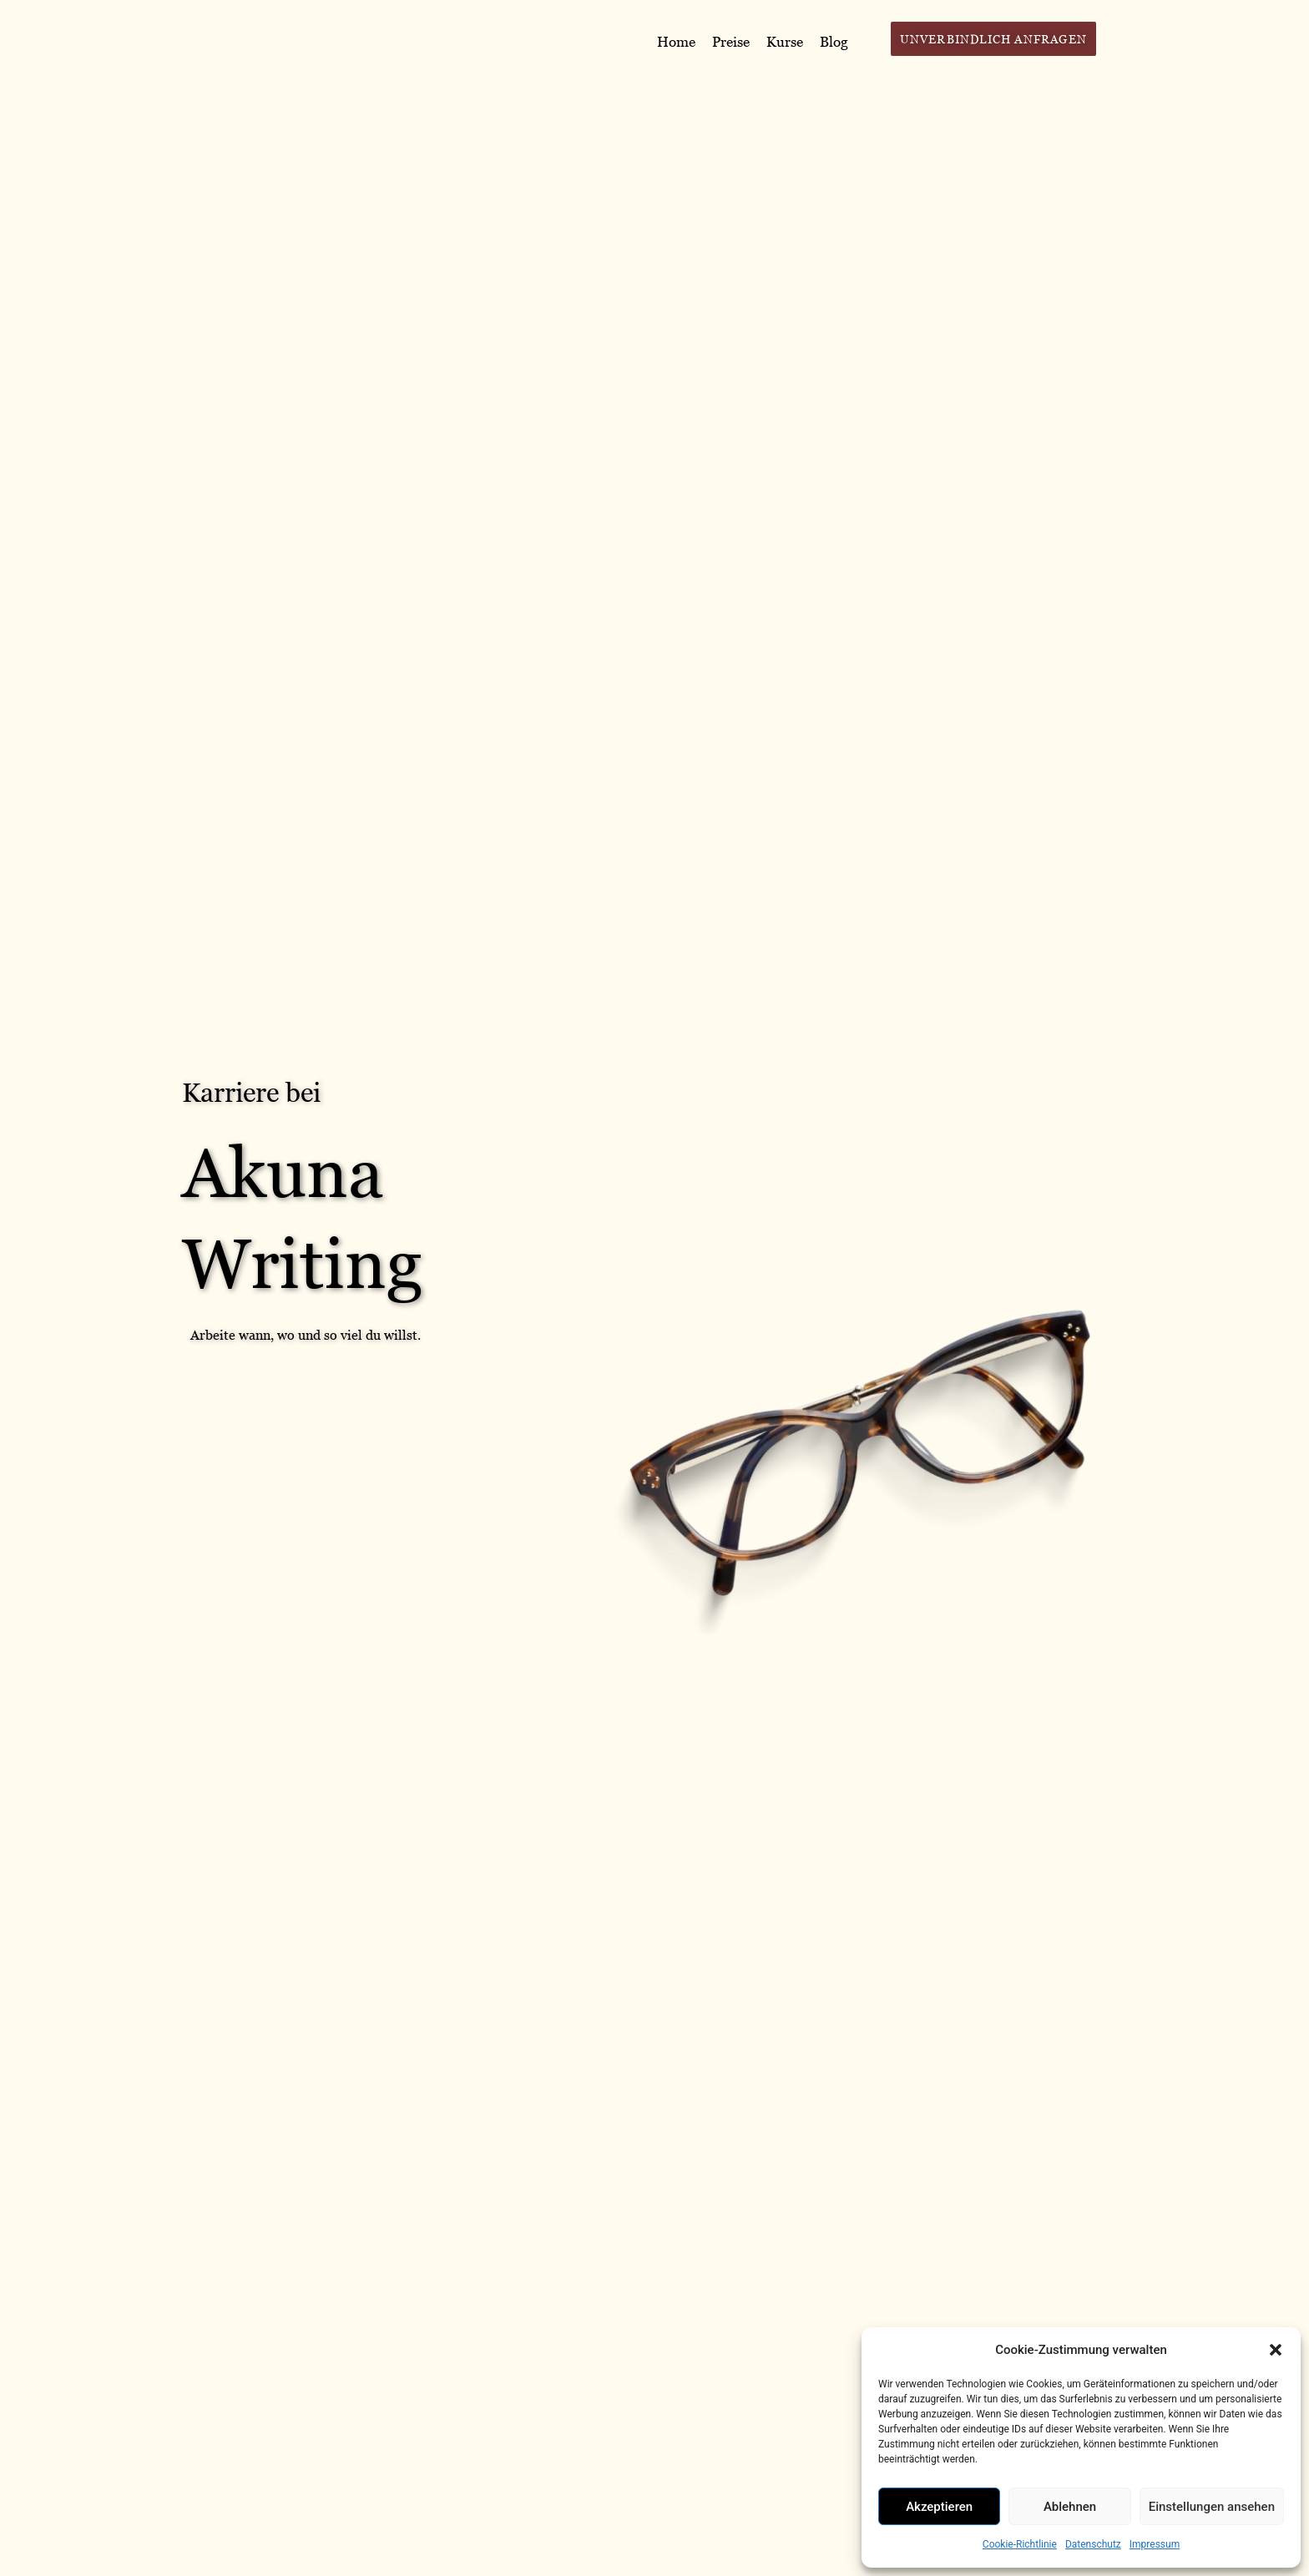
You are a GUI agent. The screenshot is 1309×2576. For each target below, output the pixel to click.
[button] (1275, 2349)
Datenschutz (1093, 2544)
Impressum (1155, 2544)
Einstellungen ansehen (1212, 2506)
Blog (834, 41)
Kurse (784, 41)
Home (676, 41)
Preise (731, 41)
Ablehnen (1070, 2506)
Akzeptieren (939, 2506)
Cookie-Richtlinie (1020, 2544)
